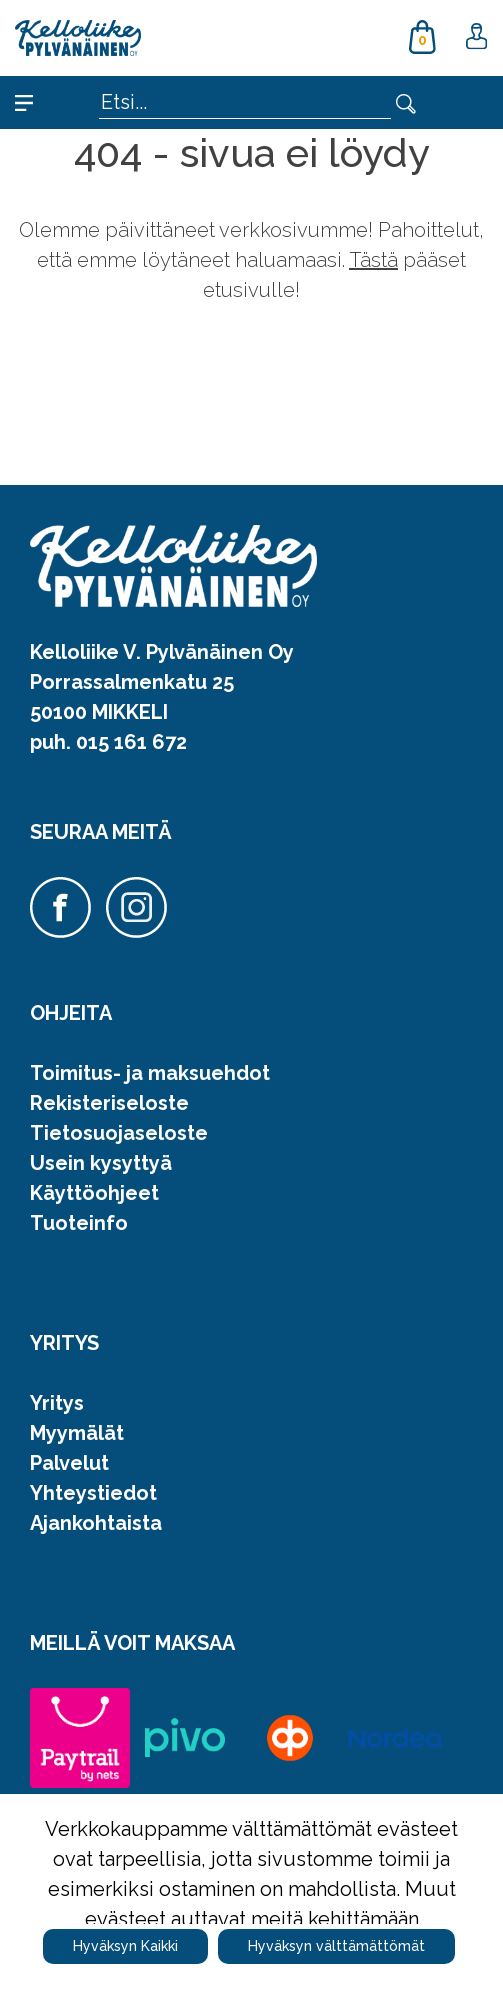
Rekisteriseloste (109, 1103)
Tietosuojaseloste (119, 1133)
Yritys (57, 1403)
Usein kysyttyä (101, 1163)
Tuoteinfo (79, 1223)
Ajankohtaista (96, 1523)
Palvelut (69, 1463)
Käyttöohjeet (94, 1193)
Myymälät (77, 1433)
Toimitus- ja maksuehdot (150, 1073)
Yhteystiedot (93, 1493)
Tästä (373, 260)
